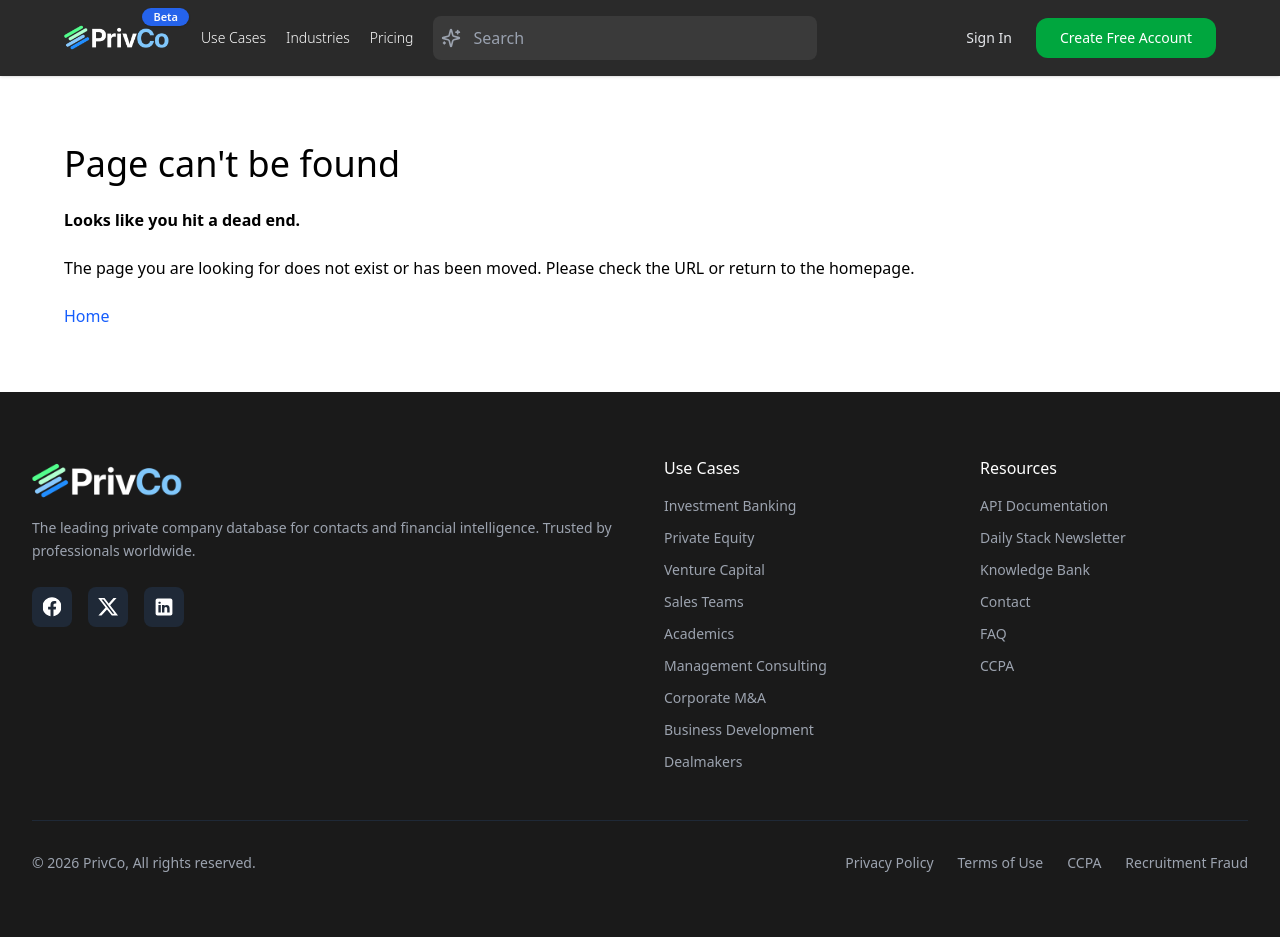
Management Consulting (745, 665)
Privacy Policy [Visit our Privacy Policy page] (889, 862)
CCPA (997, 665)
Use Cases (233, 37)
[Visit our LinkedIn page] (164, 607)
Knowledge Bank (1035, 569)
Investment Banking (730, 505)
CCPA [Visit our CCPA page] (1084, 862)
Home (87, 316)
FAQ (993, 633)
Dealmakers (703, 761)
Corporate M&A (715, 697)
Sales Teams (704, 601)
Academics (699, 633)
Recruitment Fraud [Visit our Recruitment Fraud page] (1186, 862)
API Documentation (1044, 505)
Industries (318, 37)
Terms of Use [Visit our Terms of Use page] (1001, 862)
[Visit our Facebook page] (52, 607)
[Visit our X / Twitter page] (108, 607)
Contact (1005, 601)
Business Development (739, 729)
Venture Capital (714, 569)
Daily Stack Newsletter (1053, 537)
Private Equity (709, 537)
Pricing (392, 37)
